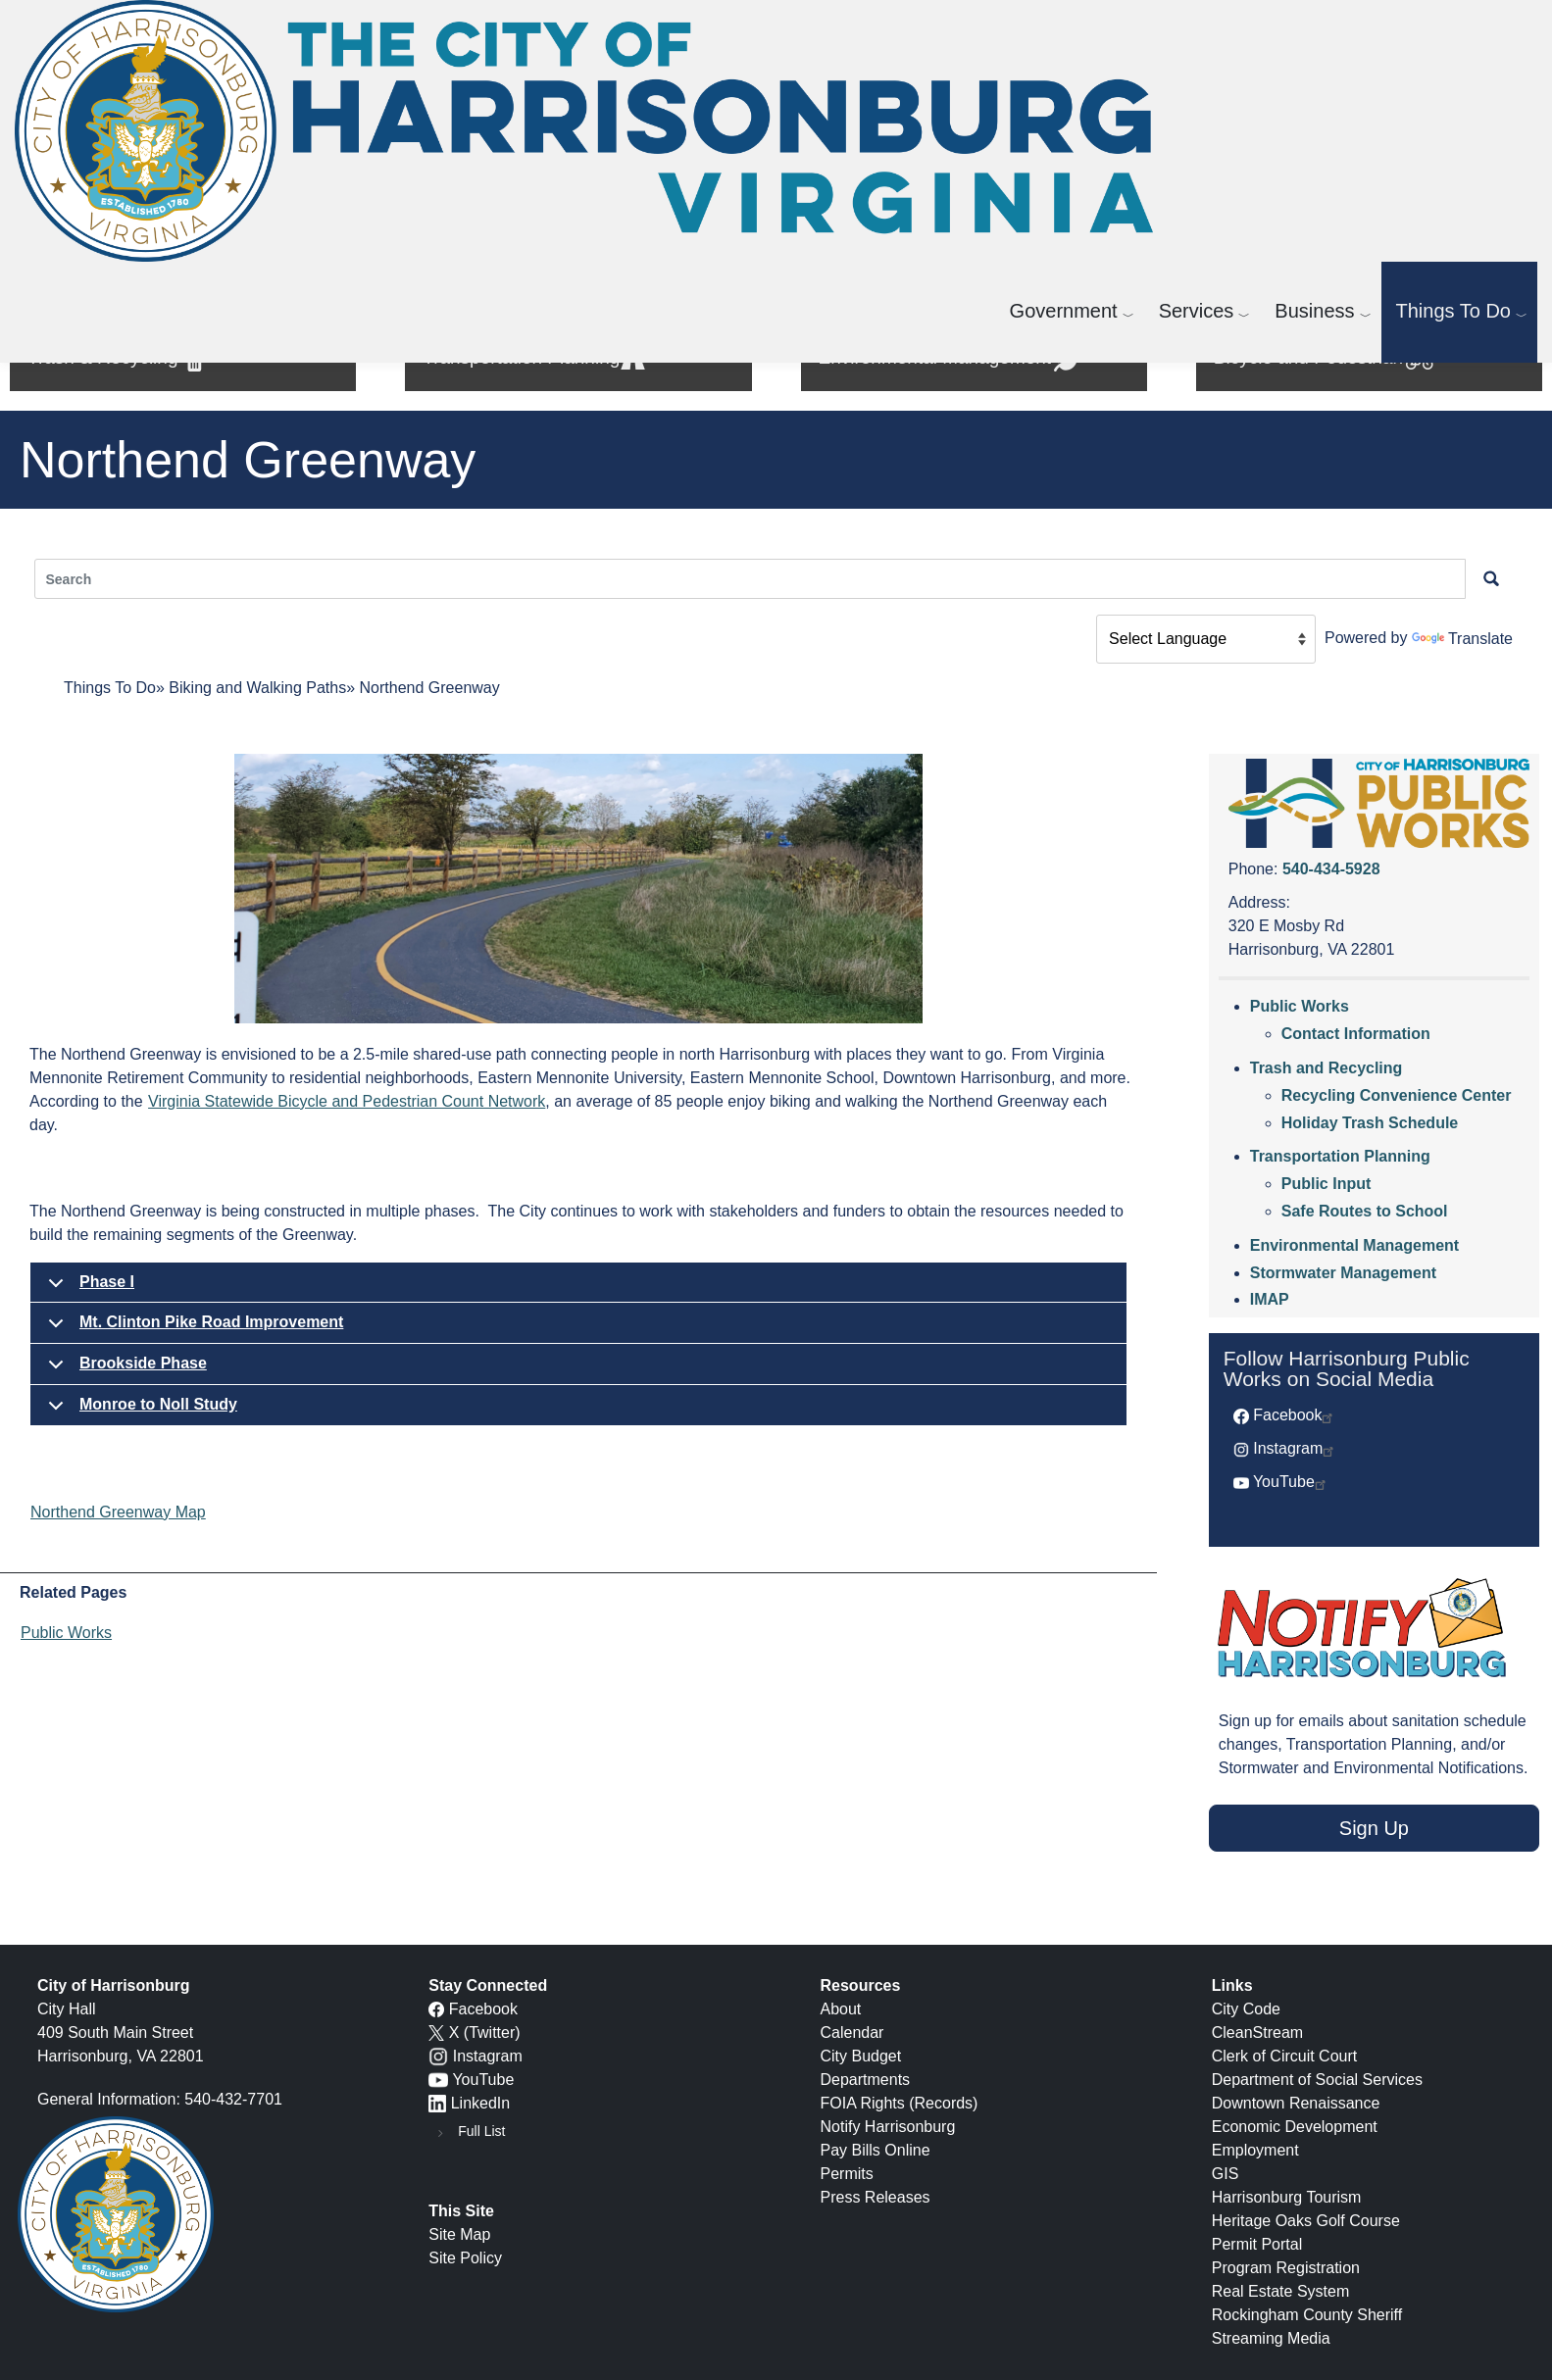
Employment (1255, 2150)
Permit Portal (1257, 2244)
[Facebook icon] (436, 2009)
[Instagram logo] (438, 2056)
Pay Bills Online (875, 2150)
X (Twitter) (485, 2032)
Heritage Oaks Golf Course (1306, 2220)
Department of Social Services (1317, 2079)
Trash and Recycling (1326, 1068)
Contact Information (1355, 1033)
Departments (866, 2079)
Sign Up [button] (1374, 1828)
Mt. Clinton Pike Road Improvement (192, 1329)
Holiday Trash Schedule (1370, 1123)
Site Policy (465, 2258)
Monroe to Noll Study (139, 1411)
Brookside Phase (124, 1370)
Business (1314, 311)
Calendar (852, 2032)
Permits (847, 2173)
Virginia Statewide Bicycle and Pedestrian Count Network (346, 1101)
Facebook (1294, 1415)
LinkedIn (481, 2103)
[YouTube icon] (438, 2079)
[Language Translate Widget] (1206, 639)
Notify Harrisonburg (888, 2126)
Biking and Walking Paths (257, 687)
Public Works (66, 1632)
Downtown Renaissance (1296, 2103)
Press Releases (875, 2197)
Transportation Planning (1340, 1156)
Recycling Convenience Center (1396, 1095)
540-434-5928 (1331, 869)
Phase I (87, 1288)
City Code (1246, 2009)
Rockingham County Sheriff (1307, 2314)
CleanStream (1257, 2032)
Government (1064, 311)
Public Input (1326, 1183)
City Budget (861, 2056)
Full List (481, 2131)
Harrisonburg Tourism (1287, 2197)
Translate (1462, 638)
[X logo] (436, 2032)
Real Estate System (1281, 2291)
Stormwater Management (1343, 1272)
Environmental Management (1354, 1245)
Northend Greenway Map (118, 1512)
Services (1196, 311)
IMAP (1269, 1299)
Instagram (1294, 1448)
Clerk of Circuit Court (1284, 2056)
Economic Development (1294, 2126)
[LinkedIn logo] (437, 2103)
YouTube (1290, 1481)
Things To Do (1453, 311)
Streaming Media (1271, 2338)
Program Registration (1286, 2267)
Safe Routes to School (1364, 1211)
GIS (1225, 2173)
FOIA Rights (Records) (899, 2103)
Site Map (459, 2234)
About (841, 2009)
